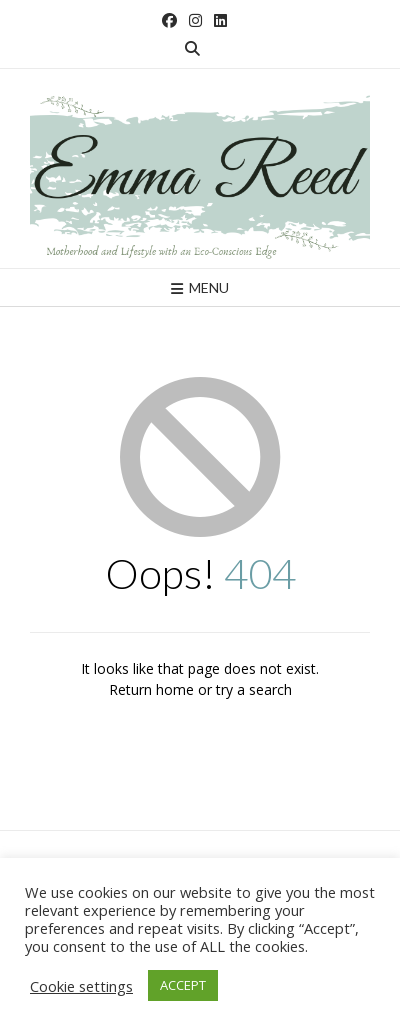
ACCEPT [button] (183, 985)
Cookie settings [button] (81, 986)
